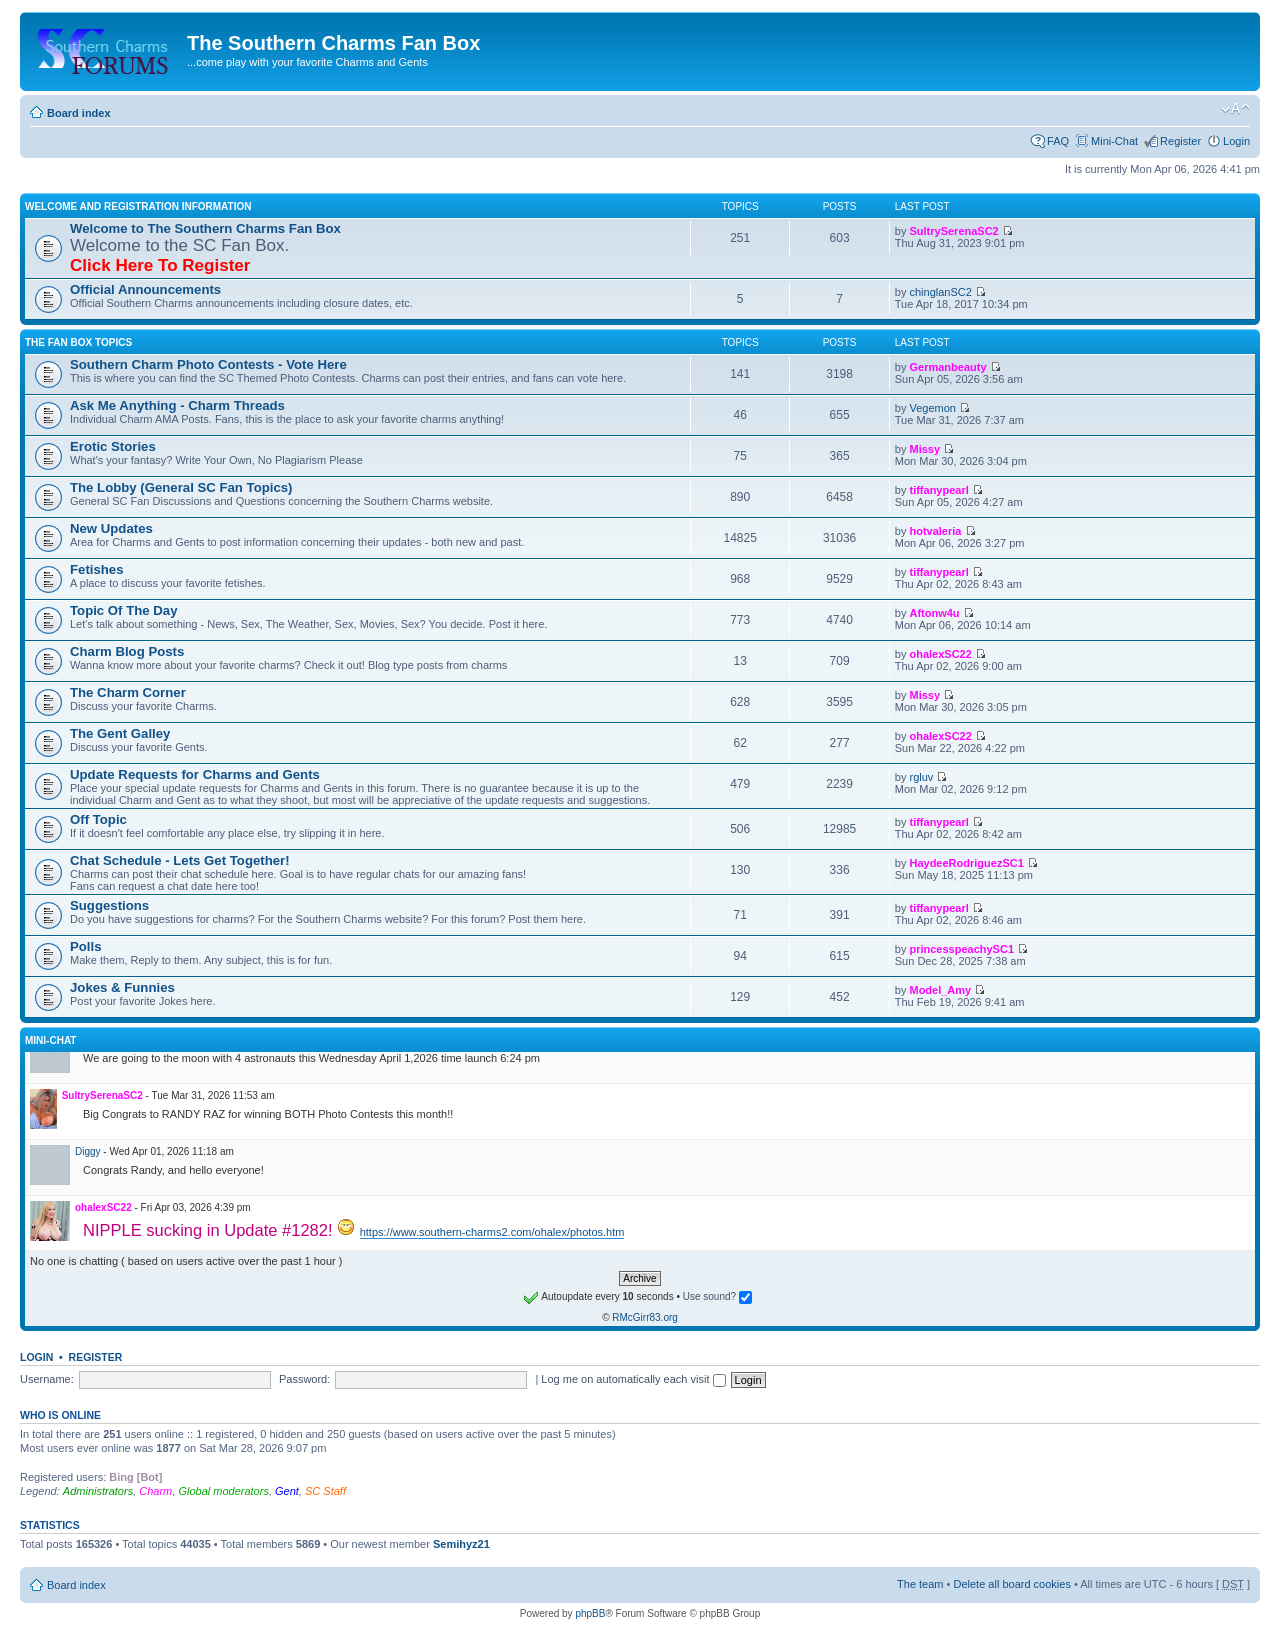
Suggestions (109, 905)
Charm (155, 1491)
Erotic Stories (113, 446)
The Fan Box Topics (78, 342)
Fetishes (97, 569)
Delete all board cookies (1011, 1584)
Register (1180, 141)
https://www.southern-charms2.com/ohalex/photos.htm (492, 1232)
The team (920, 1584)
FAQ (1058, 141)
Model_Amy (940, 990)
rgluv (921, 777)
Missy (924, 449)
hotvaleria (935, 531)
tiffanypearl (938, 490)
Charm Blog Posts (127, 651)
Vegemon (932, 408)
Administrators (98, 1491)
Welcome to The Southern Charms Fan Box (205, 228)
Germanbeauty (947, 367)
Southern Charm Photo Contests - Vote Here (208, 364)
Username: (47, 1379)
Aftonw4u (934, 613)
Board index (79, 113)
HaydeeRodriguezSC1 (966, 863)
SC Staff (325, 1491)
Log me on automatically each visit (633, 1379)
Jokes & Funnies (122, 987)
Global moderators (223, 1491)
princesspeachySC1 (961, 949)
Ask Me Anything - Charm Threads (177, 405)
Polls (86, 946)
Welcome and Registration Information (138, 206)
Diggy (88, 1151)
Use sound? (717, 1296)
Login (1236, 141)
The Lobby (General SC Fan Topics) (181, 487)
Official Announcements (145, 289)
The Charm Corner (128, 692)
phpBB (590, 1613)
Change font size (1235, 109)
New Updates (111, 528)
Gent (287, 1491)
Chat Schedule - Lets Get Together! (180, 860)
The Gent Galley (120, 733)
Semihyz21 (461, 1544)
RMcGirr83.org (645, 1317)
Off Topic (98, 819)
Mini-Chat (1114, 141)
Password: (304, 1379)
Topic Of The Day (123, 610)
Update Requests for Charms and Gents (195, 774)
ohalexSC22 (940, 654)
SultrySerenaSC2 (953, 231)
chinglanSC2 (940, 292)
